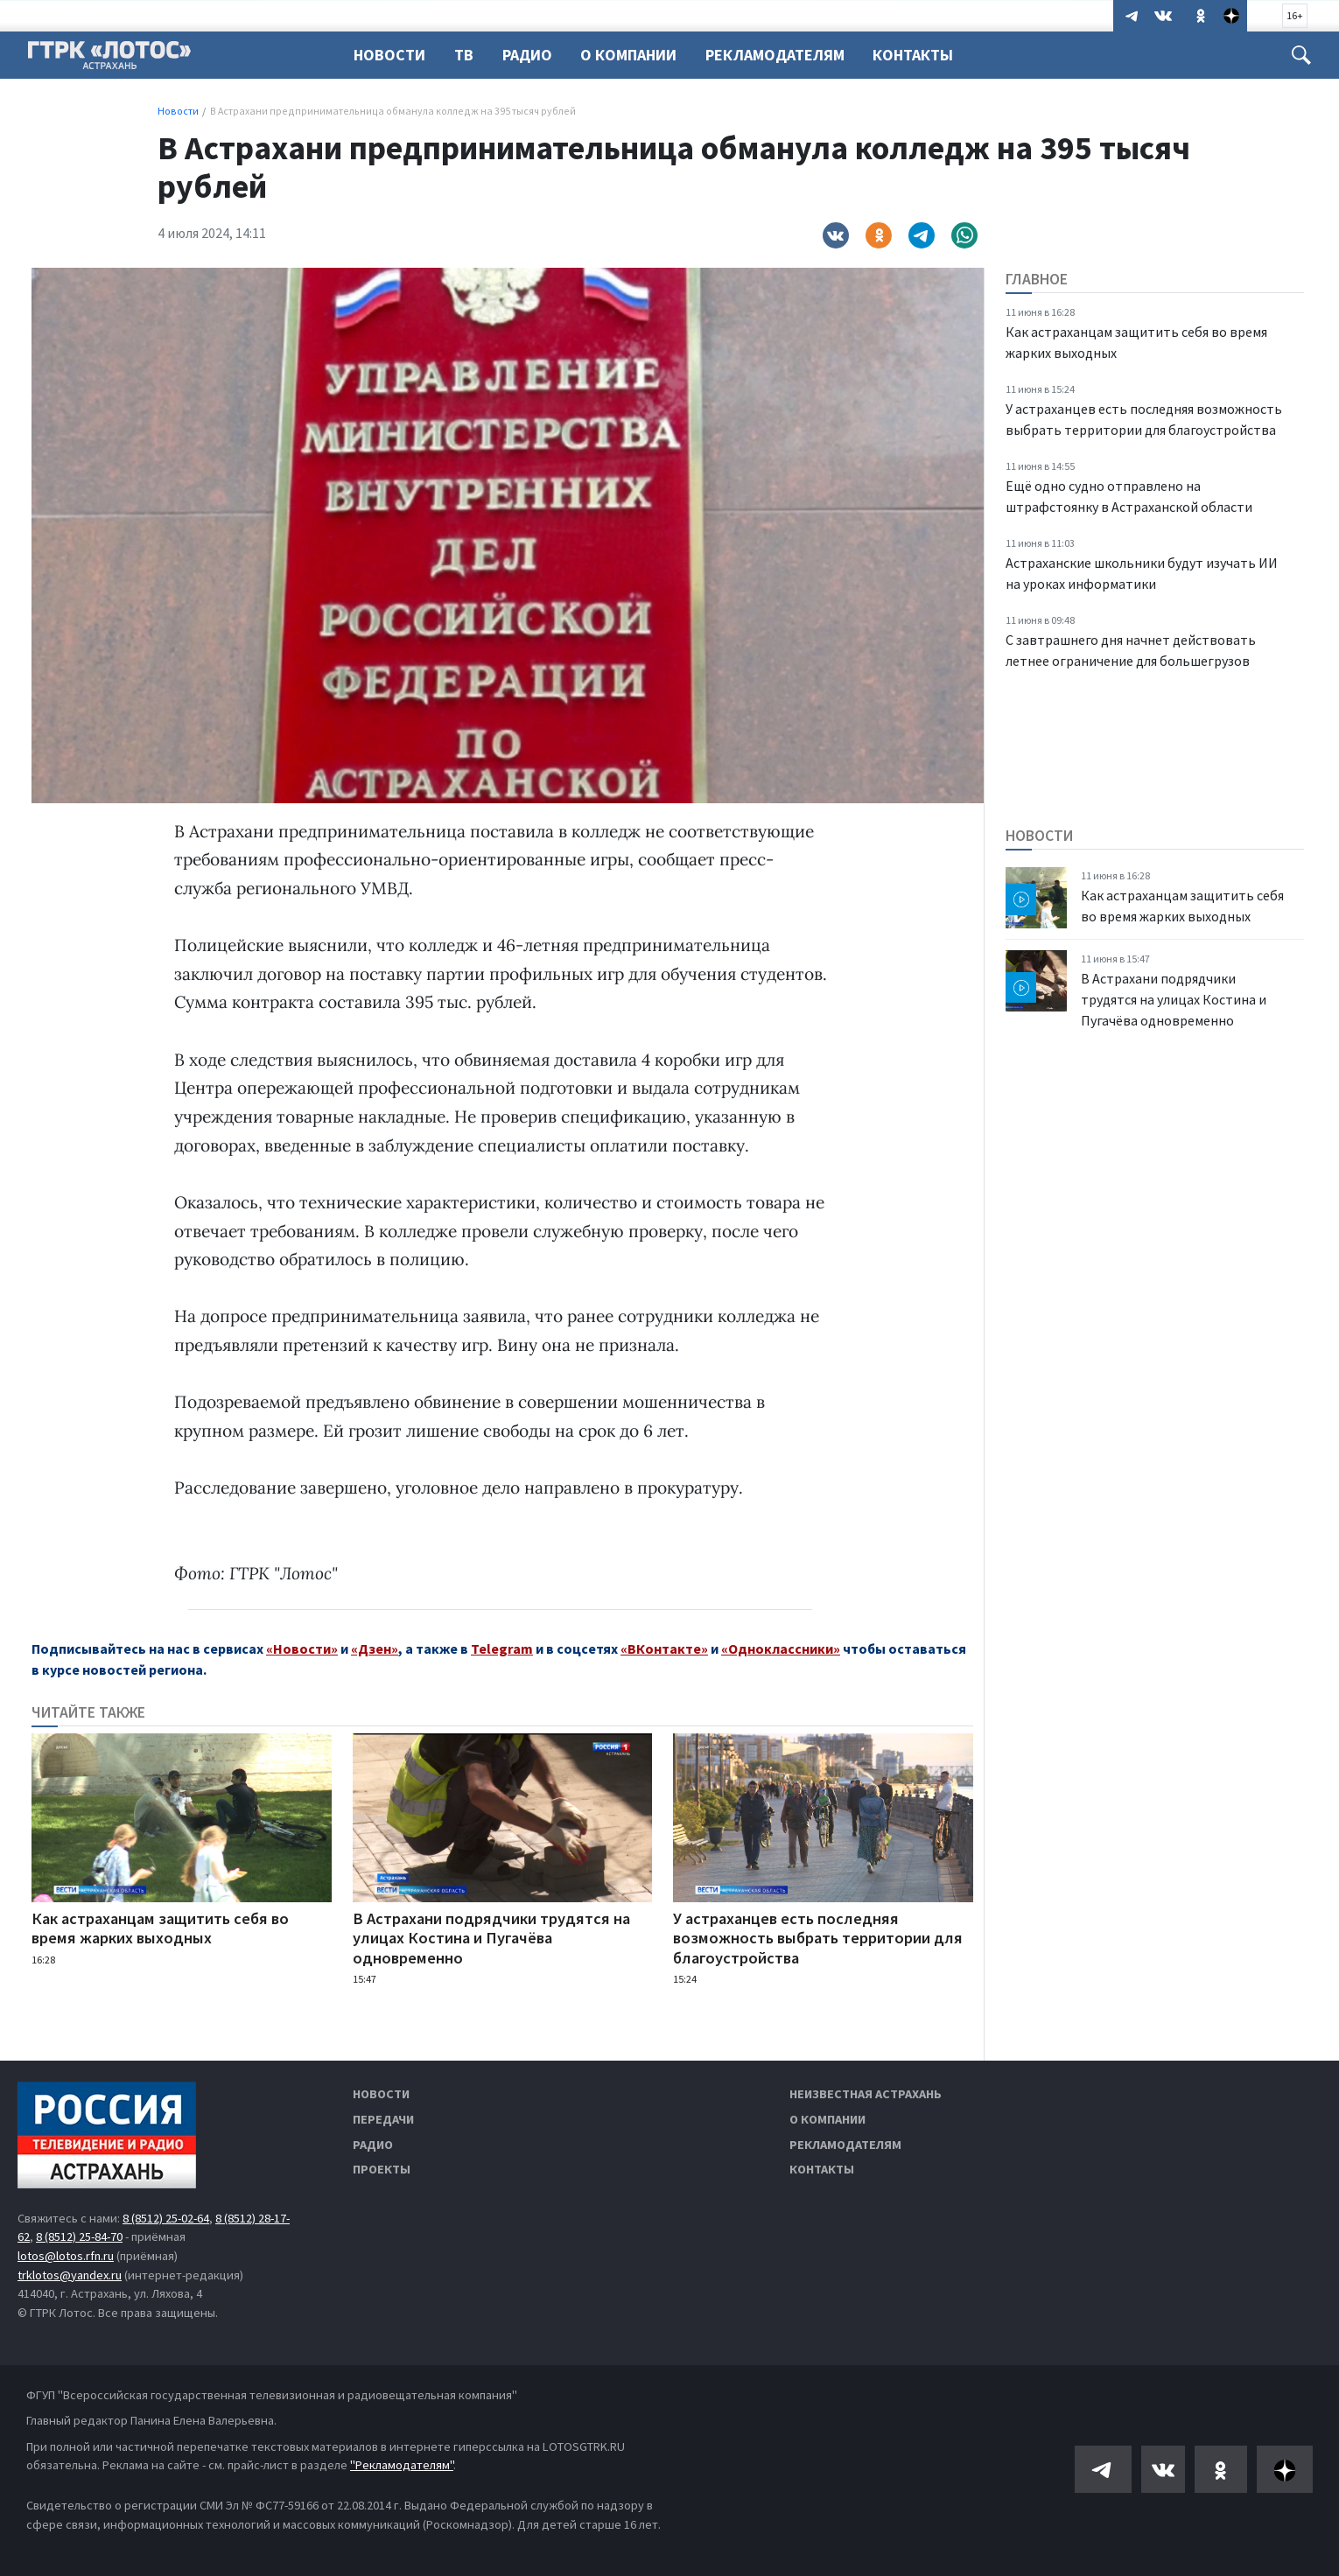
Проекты (381, 2169)
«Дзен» (374, 1648)
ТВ (466, 55)
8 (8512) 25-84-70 (79, 2236)
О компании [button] (636, 55)
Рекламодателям (785, 55)
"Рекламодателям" (401, 2465)
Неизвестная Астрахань (865, 2094)
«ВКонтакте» (664, 1648)
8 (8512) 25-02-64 (166, 2218)
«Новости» (302, 1648)
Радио (532, 55)
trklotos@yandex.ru (70, 2275)
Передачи (383, 2119)
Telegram (502, 1648)
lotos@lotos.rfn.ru (66, 2256)
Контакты (926, 55)
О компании (827, 2119)
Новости (389, 55)
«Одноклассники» (780, 1648)
